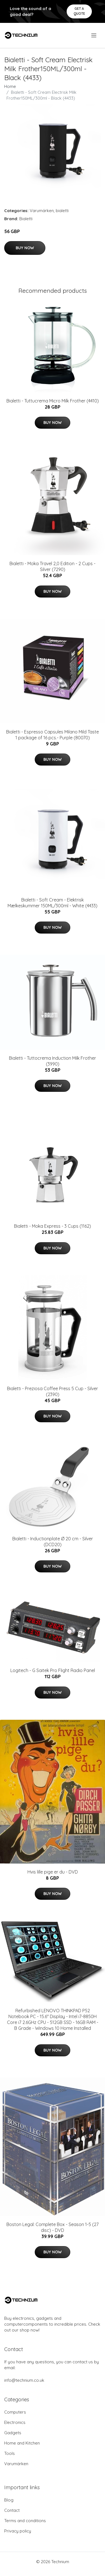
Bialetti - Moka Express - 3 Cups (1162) (52, 1226)
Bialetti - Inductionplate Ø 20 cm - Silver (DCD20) (52, 1541)
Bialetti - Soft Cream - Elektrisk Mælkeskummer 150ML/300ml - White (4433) (52, 902)
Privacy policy (17, 2531)
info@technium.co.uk (24, 2380)
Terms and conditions (25, 2520)
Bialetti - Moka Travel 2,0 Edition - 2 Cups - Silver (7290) (52, 566)
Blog (8, 2500)
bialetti (62, 210)
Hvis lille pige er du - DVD (52, 1872)
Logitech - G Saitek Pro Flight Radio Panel (52, 1670)
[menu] (94, 35)
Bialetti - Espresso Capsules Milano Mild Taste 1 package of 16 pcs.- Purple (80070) (52, 734)
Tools (9, 2453)
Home (10, 86)
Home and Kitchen (22, 2443)
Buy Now (25, 247)
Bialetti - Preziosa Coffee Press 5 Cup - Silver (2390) (52, 1391)
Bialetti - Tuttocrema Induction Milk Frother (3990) (52, 1061)
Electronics (14, 2422)
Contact (12, 2510)
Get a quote (79, 11)
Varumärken (42, 210)
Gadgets (12, 2432)
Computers (15, 2412)
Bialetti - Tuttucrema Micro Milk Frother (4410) (52, 401)
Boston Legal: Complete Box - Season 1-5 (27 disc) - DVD (52, 2227)
